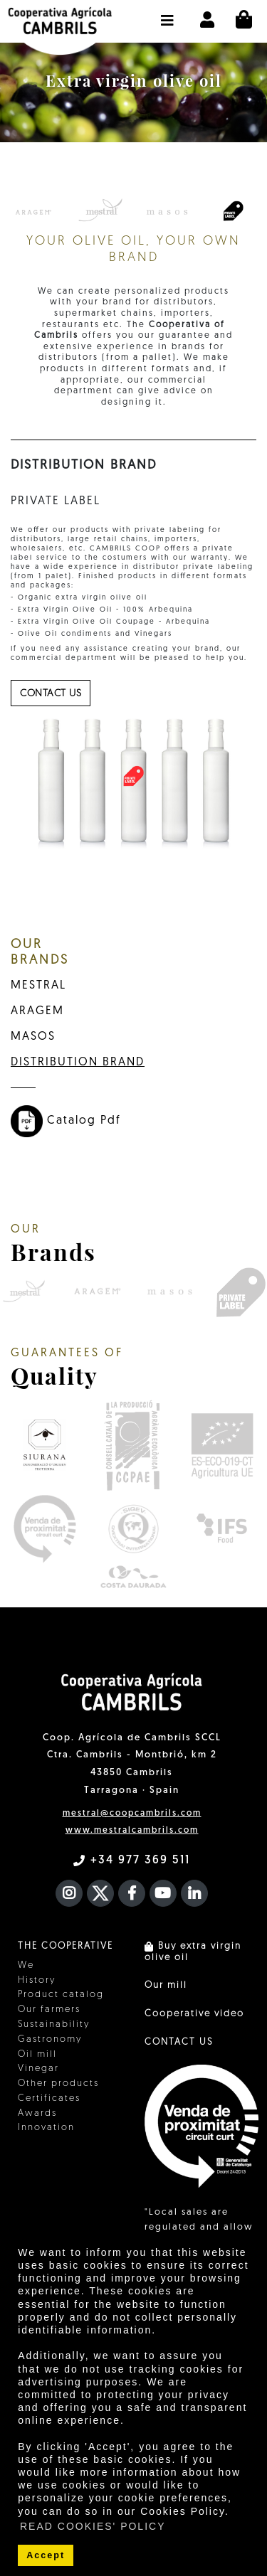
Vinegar (38, 2068)
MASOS (33, 1037)
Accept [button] (45, 2555)
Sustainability (54, 2024)
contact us (50, 693)
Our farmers (49, 2009)
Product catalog (61, 1994)
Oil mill (37, 2054)
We (26, 1965)
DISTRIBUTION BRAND (78, 1062)
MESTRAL (38, 985)
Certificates (49, 2098)
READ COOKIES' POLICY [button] (93, 2526)
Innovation (46, 2127)
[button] (167, 13)
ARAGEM (37, 1011)
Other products (58, 2083)
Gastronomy (50, 2039)
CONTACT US (179, 2042)
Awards (37, 2113)
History (37, 1980)
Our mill (166, 1985)
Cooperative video (194, 2013)
